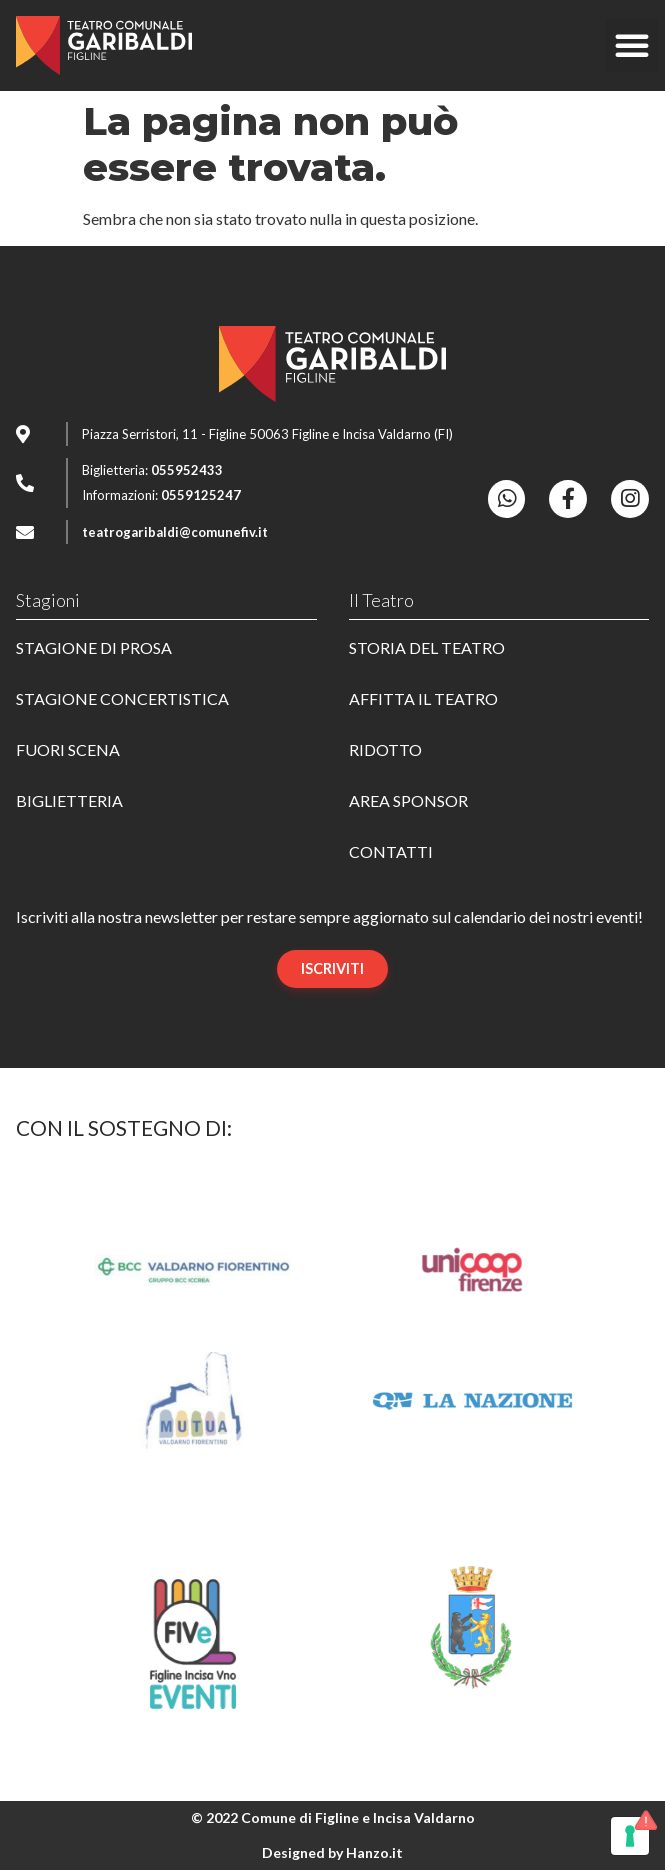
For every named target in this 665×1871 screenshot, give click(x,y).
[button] (632, 45)
